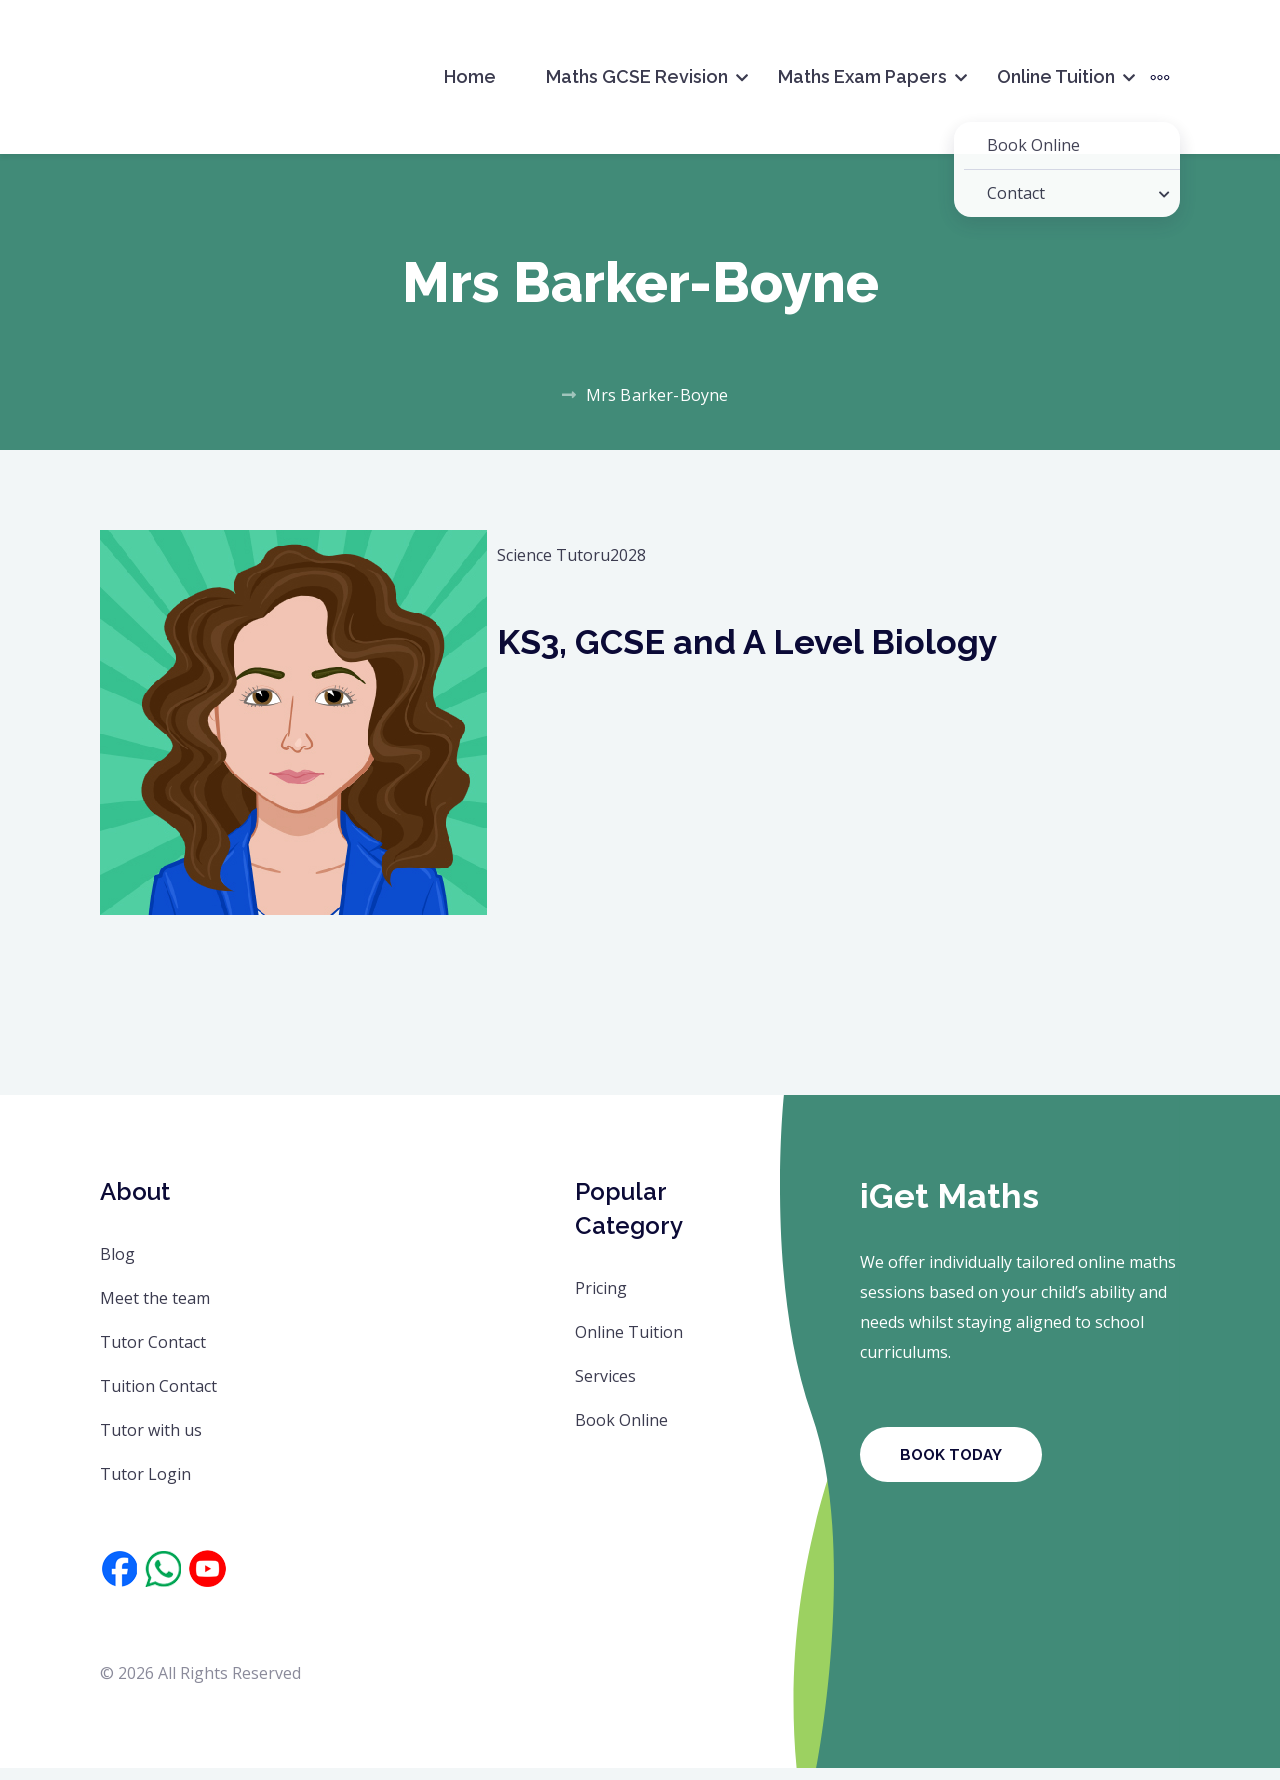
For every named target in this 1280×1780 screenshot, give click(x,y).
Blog (117, 1266)
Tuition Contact (158, 1398)
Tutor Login (145, 1486)
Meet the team (155, 1310)
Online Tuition (1056, 76)
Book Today (951, 1467)
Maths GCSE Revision (637, 76)
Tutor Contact (153, 1354)
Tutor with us (151, 1442)
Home (470, 76)
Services (605, 1388)
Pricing (601, 1300)
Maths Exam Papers (862, 76)
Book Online (621, 1432)
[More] (1160, 77)
